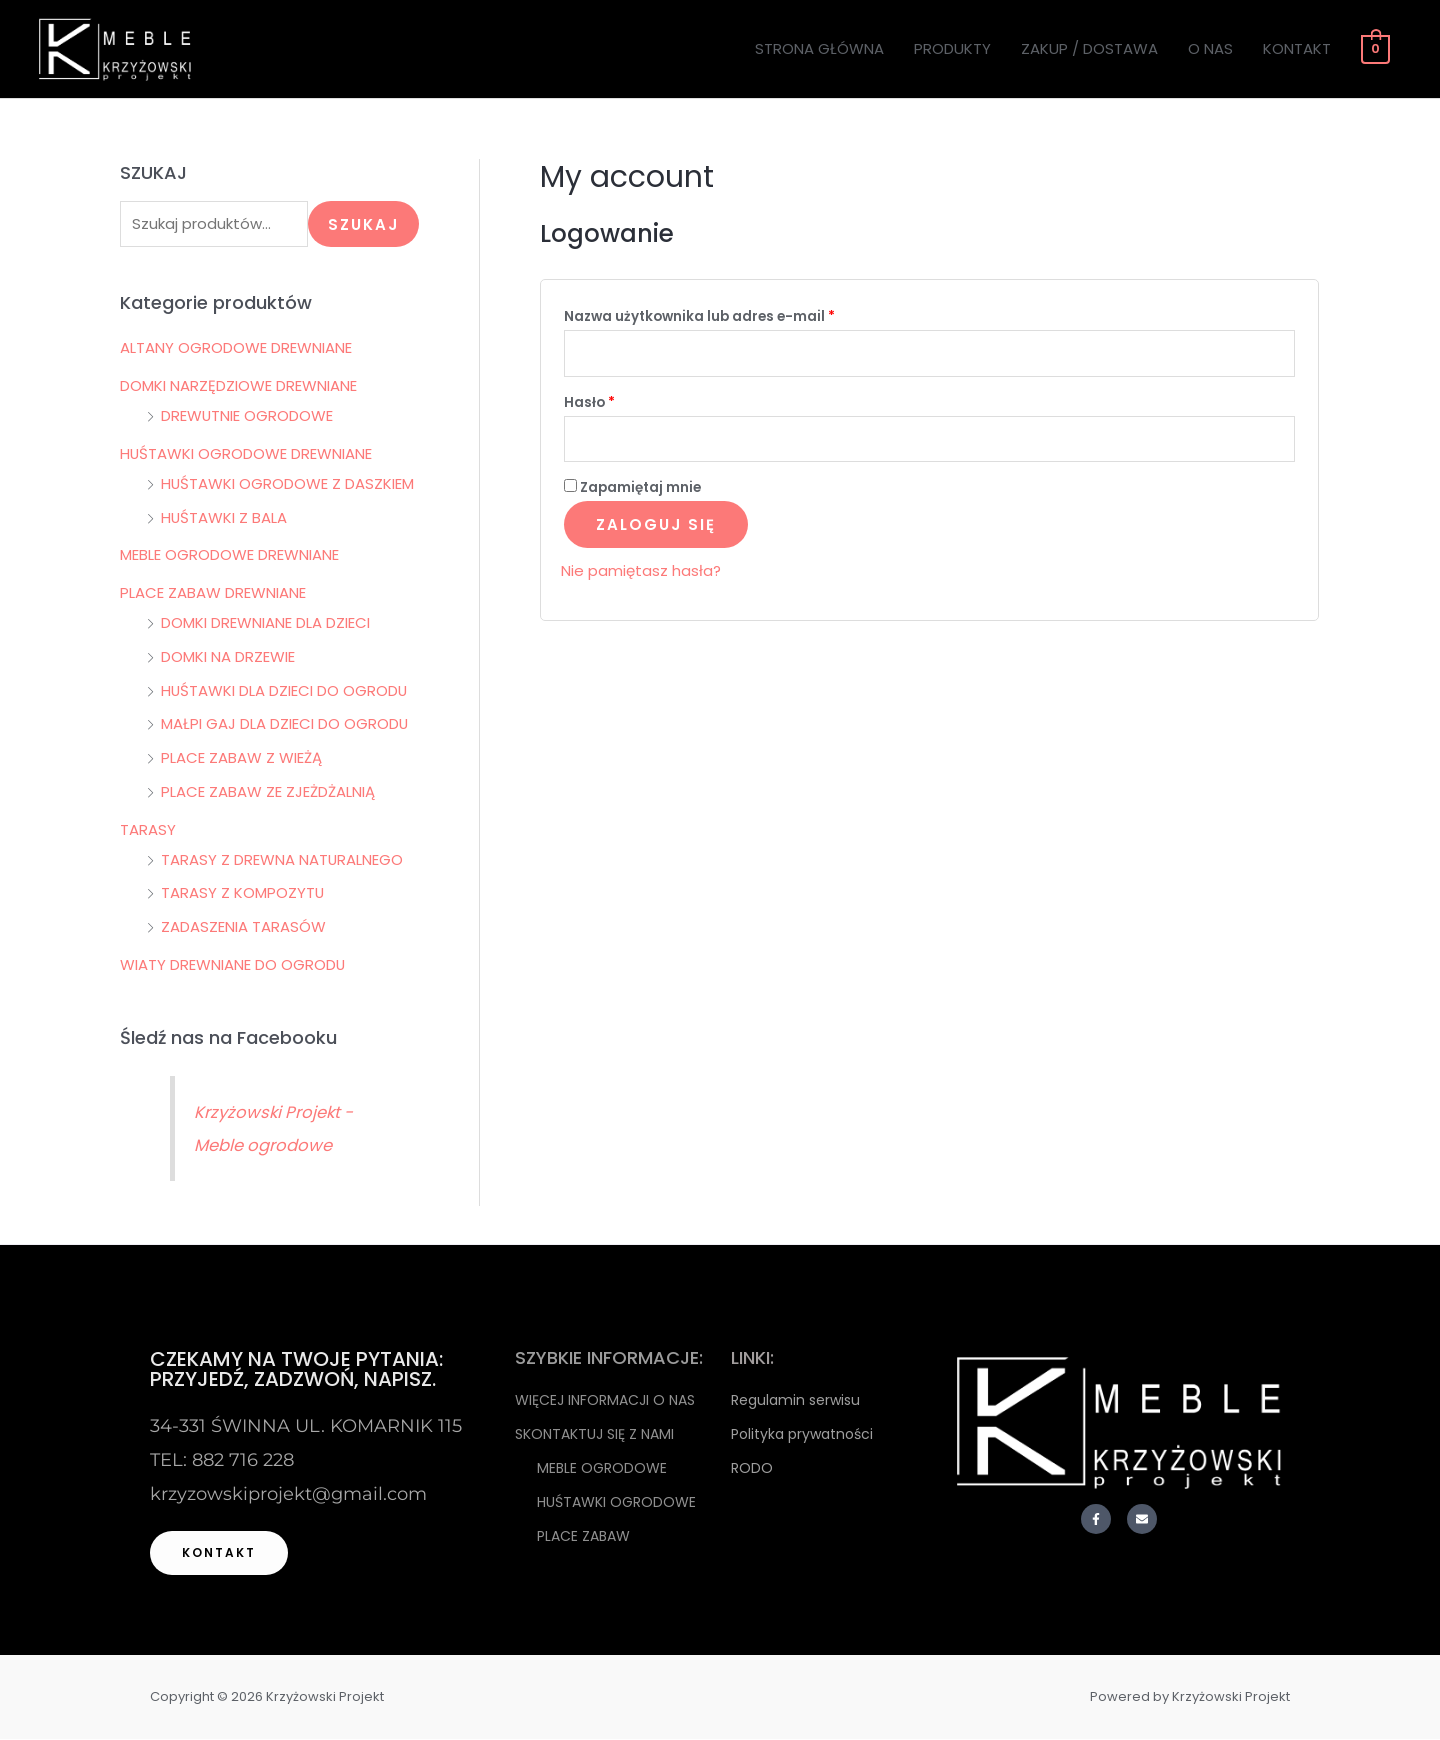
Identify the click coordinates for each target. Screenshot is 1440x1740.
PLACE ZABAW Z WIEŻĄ (241, 758)
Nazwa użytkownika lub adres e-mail (740, 314)
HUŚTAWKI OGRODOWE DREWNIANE (246, 454)
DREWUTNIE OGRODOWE (247, 416)
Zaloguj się (656, 526)
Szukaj (363, 224)
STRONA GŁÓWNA (821, 48)
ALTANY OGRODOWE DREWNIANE (236, 349)
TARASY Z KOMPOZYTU (243, 894)
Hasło (630, 401)
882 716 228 (243, 1461)
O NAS (1212, 48)
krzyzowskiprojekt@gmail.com (288, 1495)
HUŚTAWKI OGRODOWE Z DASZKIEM (288, 484)
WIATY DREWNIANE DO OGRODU (233, 965)
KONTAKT (1299, 48)
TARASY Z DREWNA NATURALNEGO (282, 860)
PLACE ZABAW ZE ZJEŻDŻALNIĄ (268, 792)
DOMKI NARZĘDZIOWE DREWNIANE (238, 386)
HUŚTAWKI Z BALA (224, 518)
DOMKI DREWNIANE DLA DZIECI (265, 623)
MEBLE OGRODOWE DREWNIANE (229, 556)
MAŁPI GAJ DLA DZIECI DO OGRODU (285, 725)
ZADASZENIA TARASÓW (243, 927)
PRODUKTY (954, 48)
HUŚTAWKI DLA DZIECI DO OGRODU (285, 691)
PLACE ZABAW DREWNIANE (213, 593)
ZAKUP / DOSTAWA (1091, 48)
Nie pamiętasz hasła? (641, 572)
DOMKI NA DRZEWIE (228, 657)
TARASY (148, 830)
